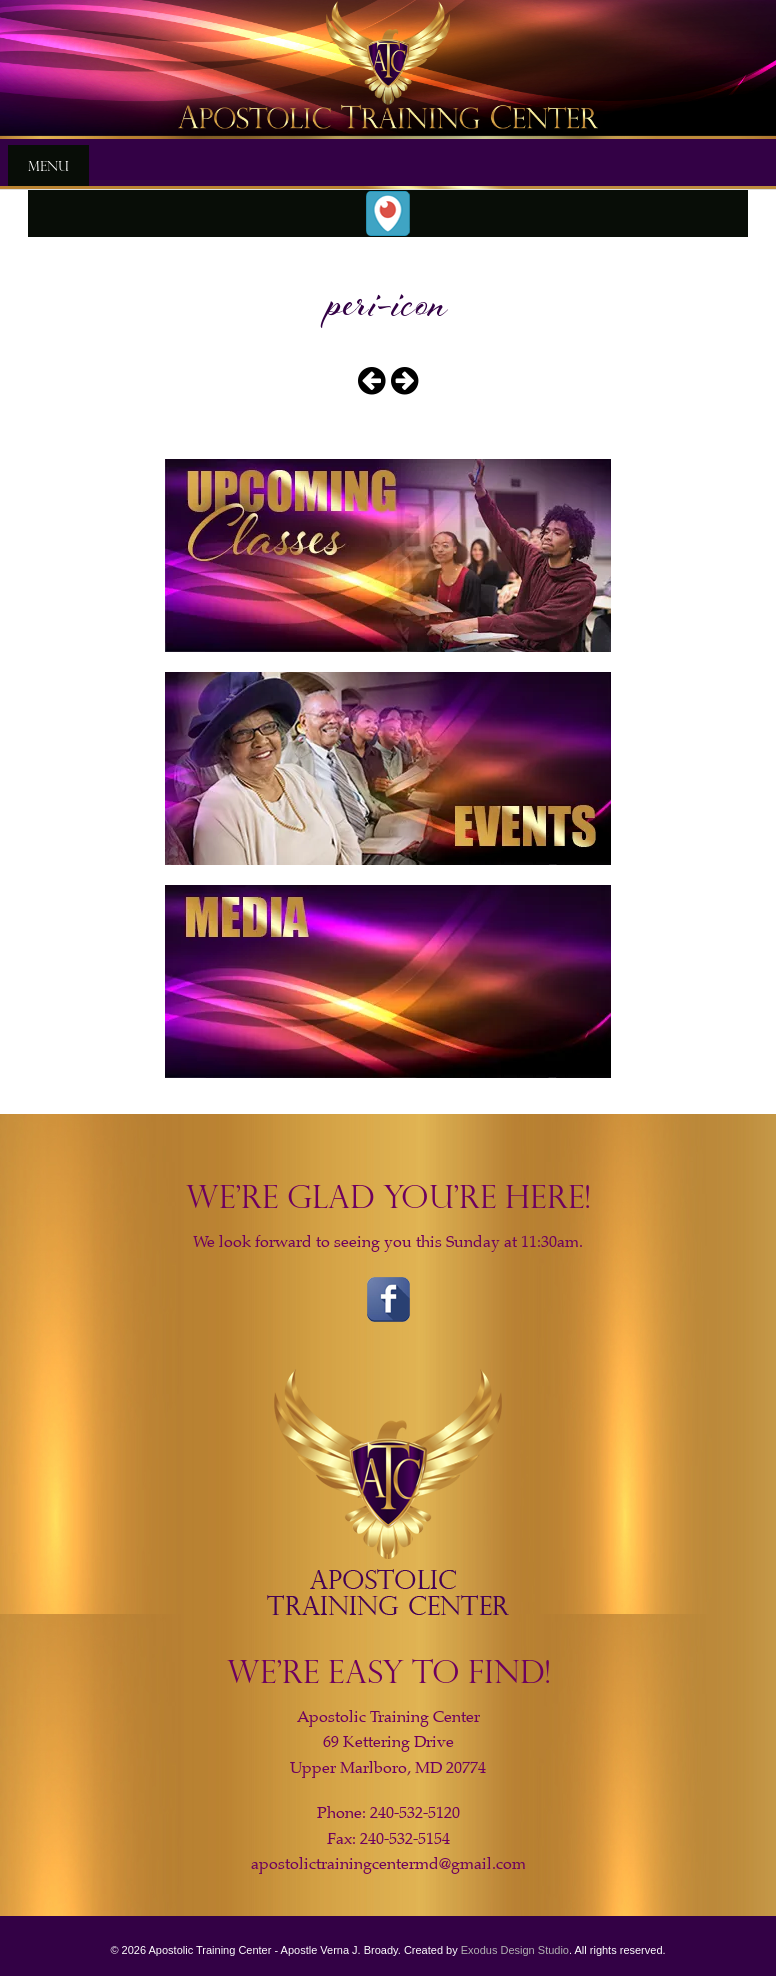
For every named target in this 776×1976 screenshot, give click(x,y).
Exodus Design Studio (515, 1950)
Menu (48, 165)
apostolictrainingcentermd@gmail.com (388, 1864)
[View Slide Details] (388, 69)
